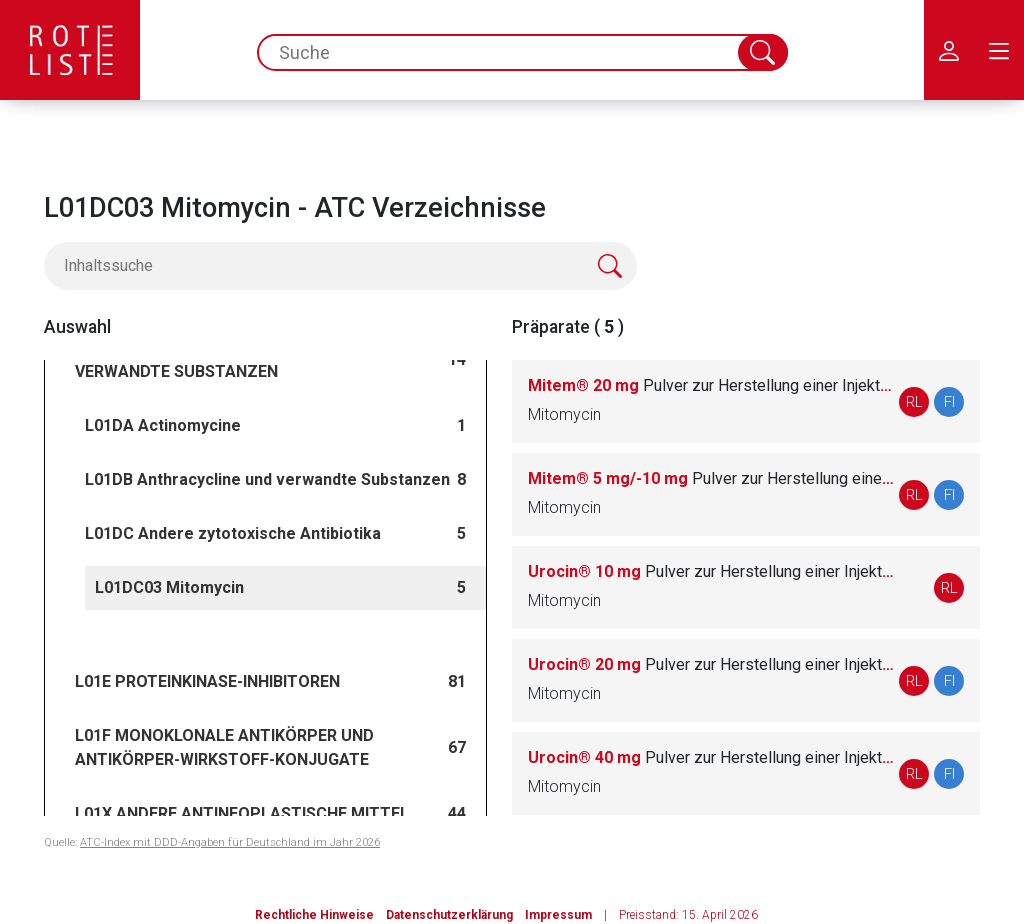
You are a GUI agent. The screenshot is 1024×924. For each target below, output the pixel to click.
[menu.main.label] (999, 50)
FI (949, 402)
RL (914, 402)
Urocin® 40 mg (711, 757)
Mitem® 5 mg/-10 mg (711, 478)
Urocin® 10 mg (711, 571)
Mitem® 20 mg (711, 385)
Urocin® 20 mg (711, 664)
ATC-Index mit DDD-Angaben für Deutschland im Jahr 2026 (230, 842)
